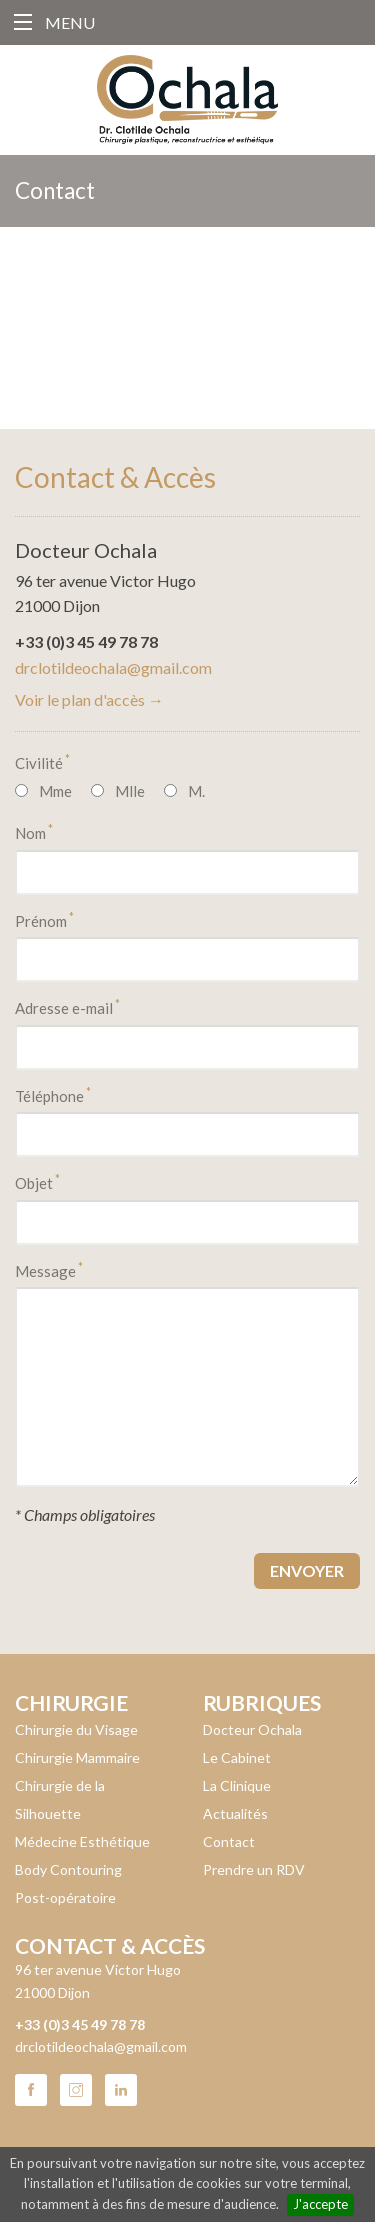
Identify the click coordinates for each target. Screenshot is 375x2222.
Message (49, 1270)
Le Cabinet (237, 1757)
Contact (229, 1841)
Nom (34, 832)
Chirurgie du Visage (76, 1729)
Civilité (42, 762)
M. (196, 791)
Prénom (44, 920)
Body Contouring (68, 1869)
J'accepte (320, 2204)
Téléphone (53, 1095)
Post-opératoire (65, 1897)
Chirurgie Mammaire (77, 1757)
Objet (37, 1182)
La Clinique (237, 1785)
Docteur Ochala (252, 1729)
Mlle (130, 791)
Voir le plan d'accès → (89, 699)
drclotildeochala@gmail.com (113, 667)
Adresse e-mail (67, 1007)
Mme (55, 791)
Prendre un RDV (254, 1869)
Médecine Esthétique (82, 1841)
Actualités (235, 1813)
